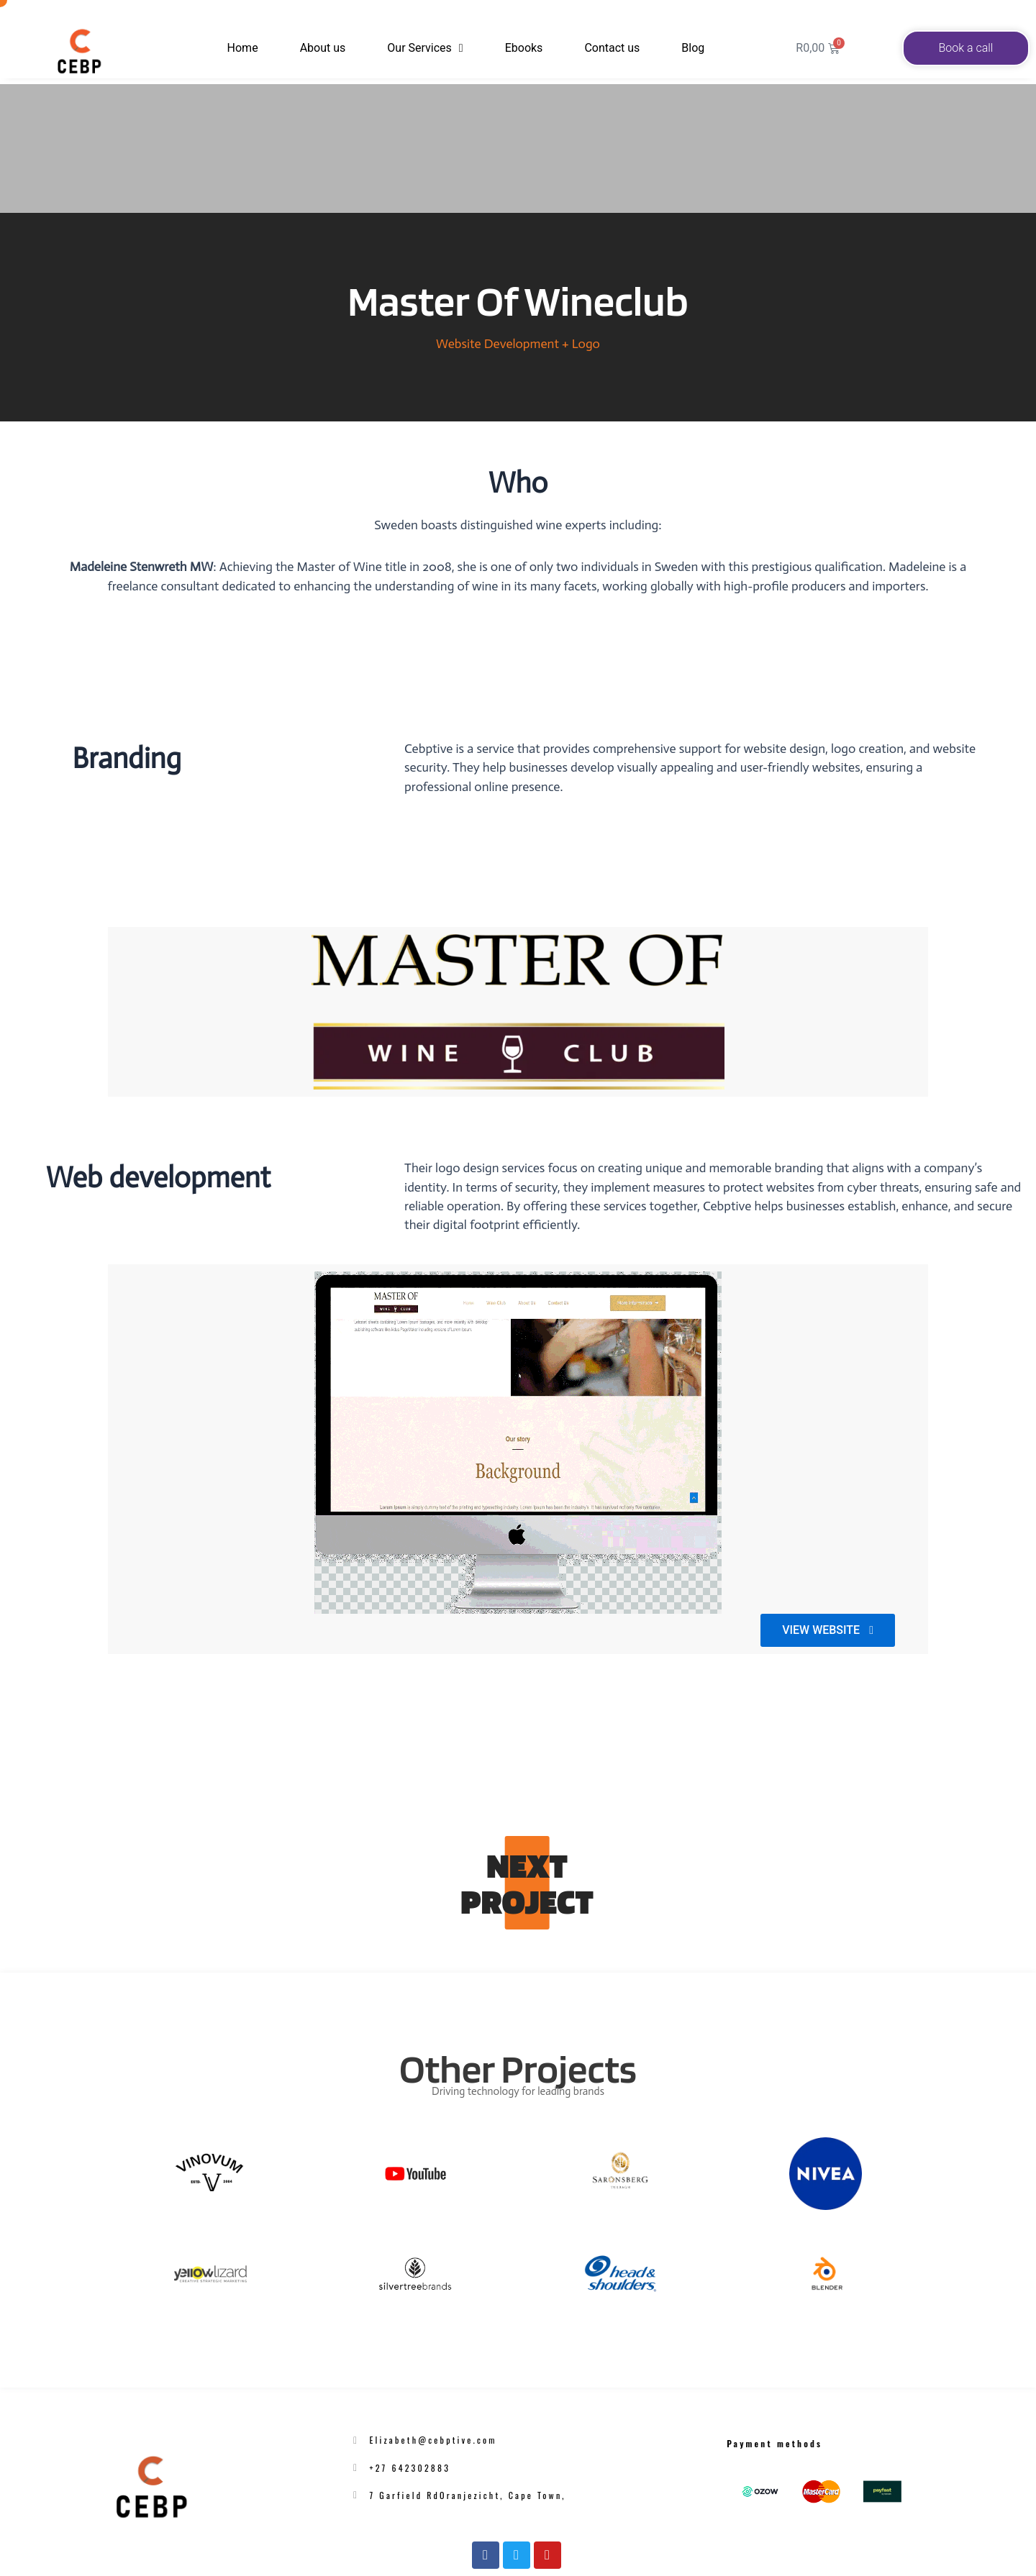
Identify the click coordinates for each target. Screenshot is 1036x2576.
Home (248, 48)
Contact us (606, 48)
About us (329, 48)
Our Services (425, 48)
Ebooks (518, 48)
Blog (687, 48)
